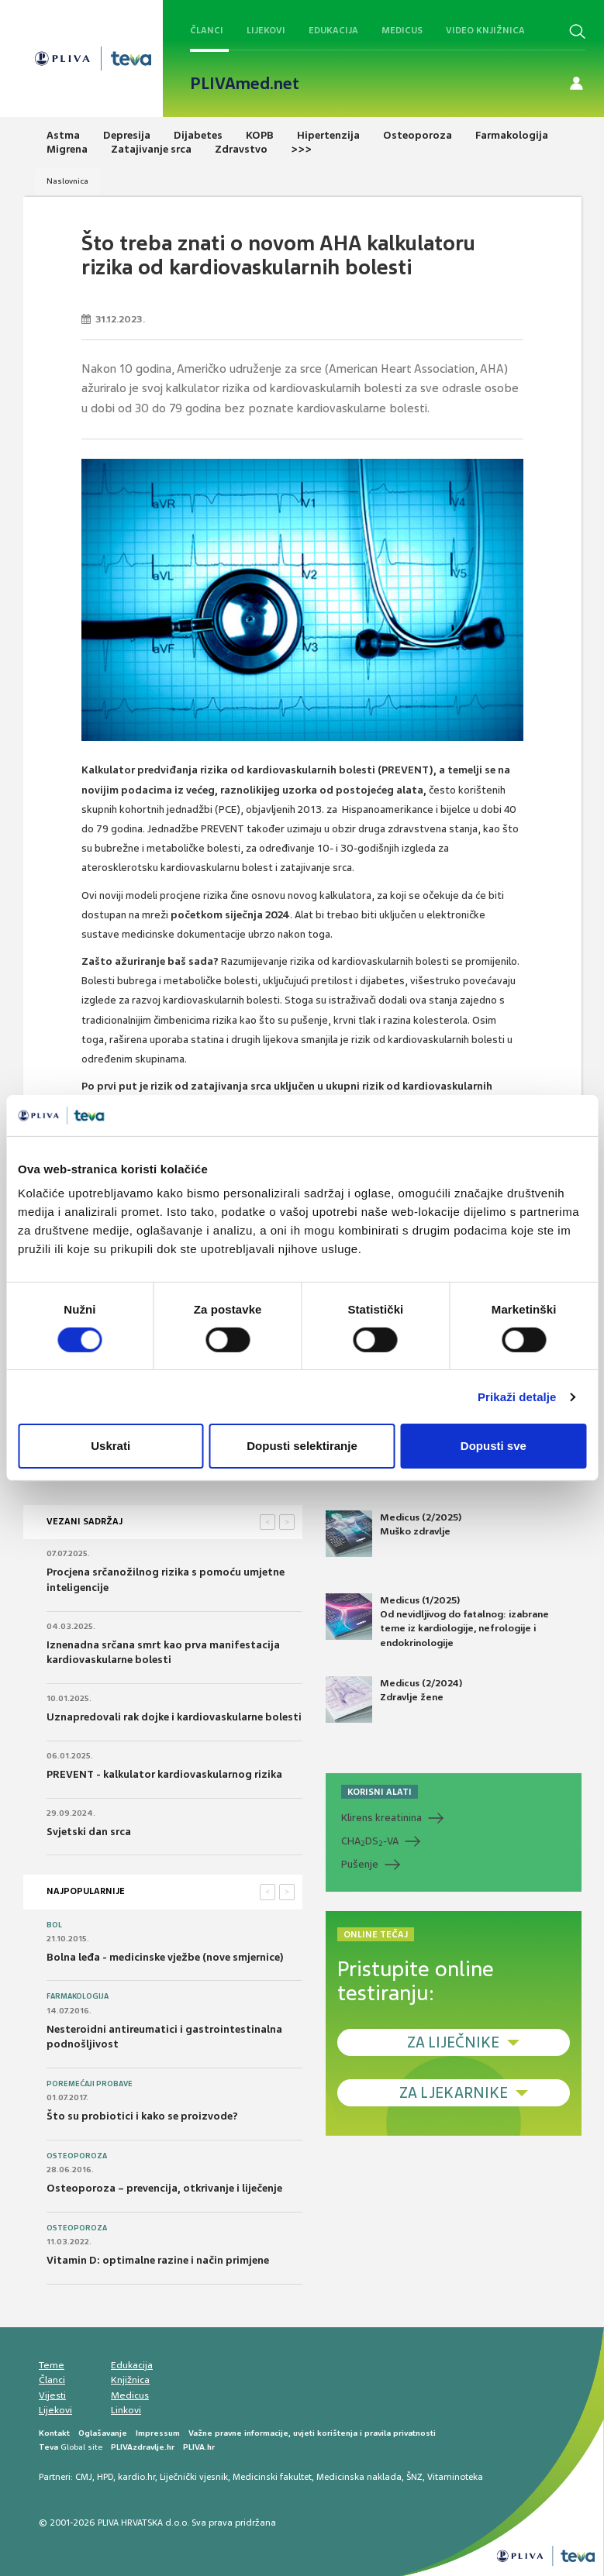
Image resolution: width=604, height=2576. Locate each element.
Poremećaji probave (90, 2084)
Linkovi (126, 2410)
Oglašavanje (102, 2433)
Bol (54, 1925)
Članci (206, 30)
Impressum (158, 2433)
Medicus (402, 30)
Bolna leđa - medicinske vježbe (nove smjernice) (165, 1957)
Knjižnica (130, 2380)
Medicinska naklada (359, 2476)
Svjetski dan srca (89, 1831)
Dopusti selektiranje (302, 1445)
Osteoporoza (77, 2156)
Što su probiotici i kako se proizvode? (142, 2116)
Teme (51, 2365)
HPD (105, 2476)
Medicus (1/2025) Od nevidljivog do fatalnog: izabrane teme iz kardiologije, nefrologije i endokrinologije (437, 1621)
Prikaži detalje (517, 1396)
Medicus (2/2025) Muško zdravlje (393, 1533)
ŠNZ (414, 2476)
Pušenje (359, 1864)
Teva (48, 2447)
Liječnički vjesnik (194, 2476)
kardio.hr (136, 2476)
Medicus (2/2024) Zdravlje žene (394, 1699)
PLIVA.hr (199, 2447)
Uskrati (110, 1445)
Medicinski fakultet (272, 2476)
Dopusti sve (493, 1445)
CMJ (83, 2476)
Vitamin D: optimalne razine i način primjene (158, 2260)
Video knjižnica (485, 30)
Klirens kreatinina (381, 1817)
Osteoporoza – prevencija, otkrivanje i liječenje (164, 2188)
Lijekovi (266, 30)
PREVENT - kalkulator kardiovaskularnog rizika (164, 1774)
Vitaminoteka (455, 2476)
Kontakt (54, 2433)
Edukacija (333, 30)
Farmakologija (78, 1996)
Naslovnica (67, 181)
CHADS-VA (370, 1841)
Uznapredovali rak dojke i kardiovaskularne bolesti (174, 1717)
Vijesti (52, 2395)
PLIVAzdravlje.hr (142, 2447)
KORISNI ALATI (379, 1791)
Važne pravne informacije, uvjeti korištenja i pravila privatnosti (312, 2433)
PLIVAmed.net (244, 84)
